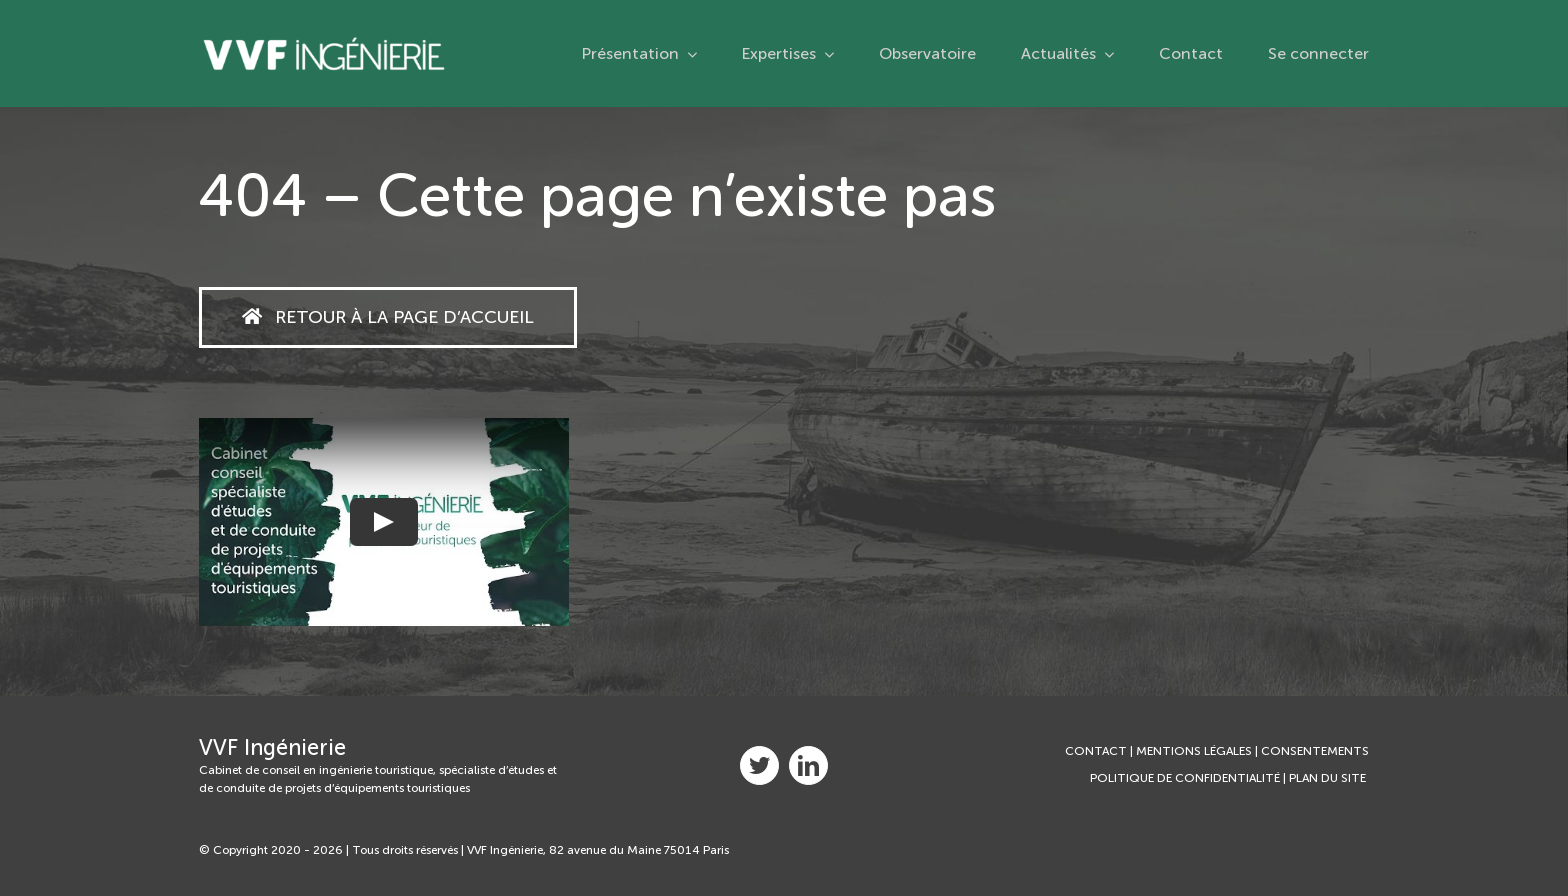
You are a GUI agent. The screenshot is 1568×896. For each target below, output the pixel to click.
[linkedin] (808, 765)
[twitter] (759, 765)
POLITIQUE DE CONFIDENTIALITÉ (1185, 778)
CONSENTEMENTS (1315, 751)
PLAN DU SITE (1329, 778)
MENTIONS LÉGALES (1194, 751)
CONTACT (1096, 751)
